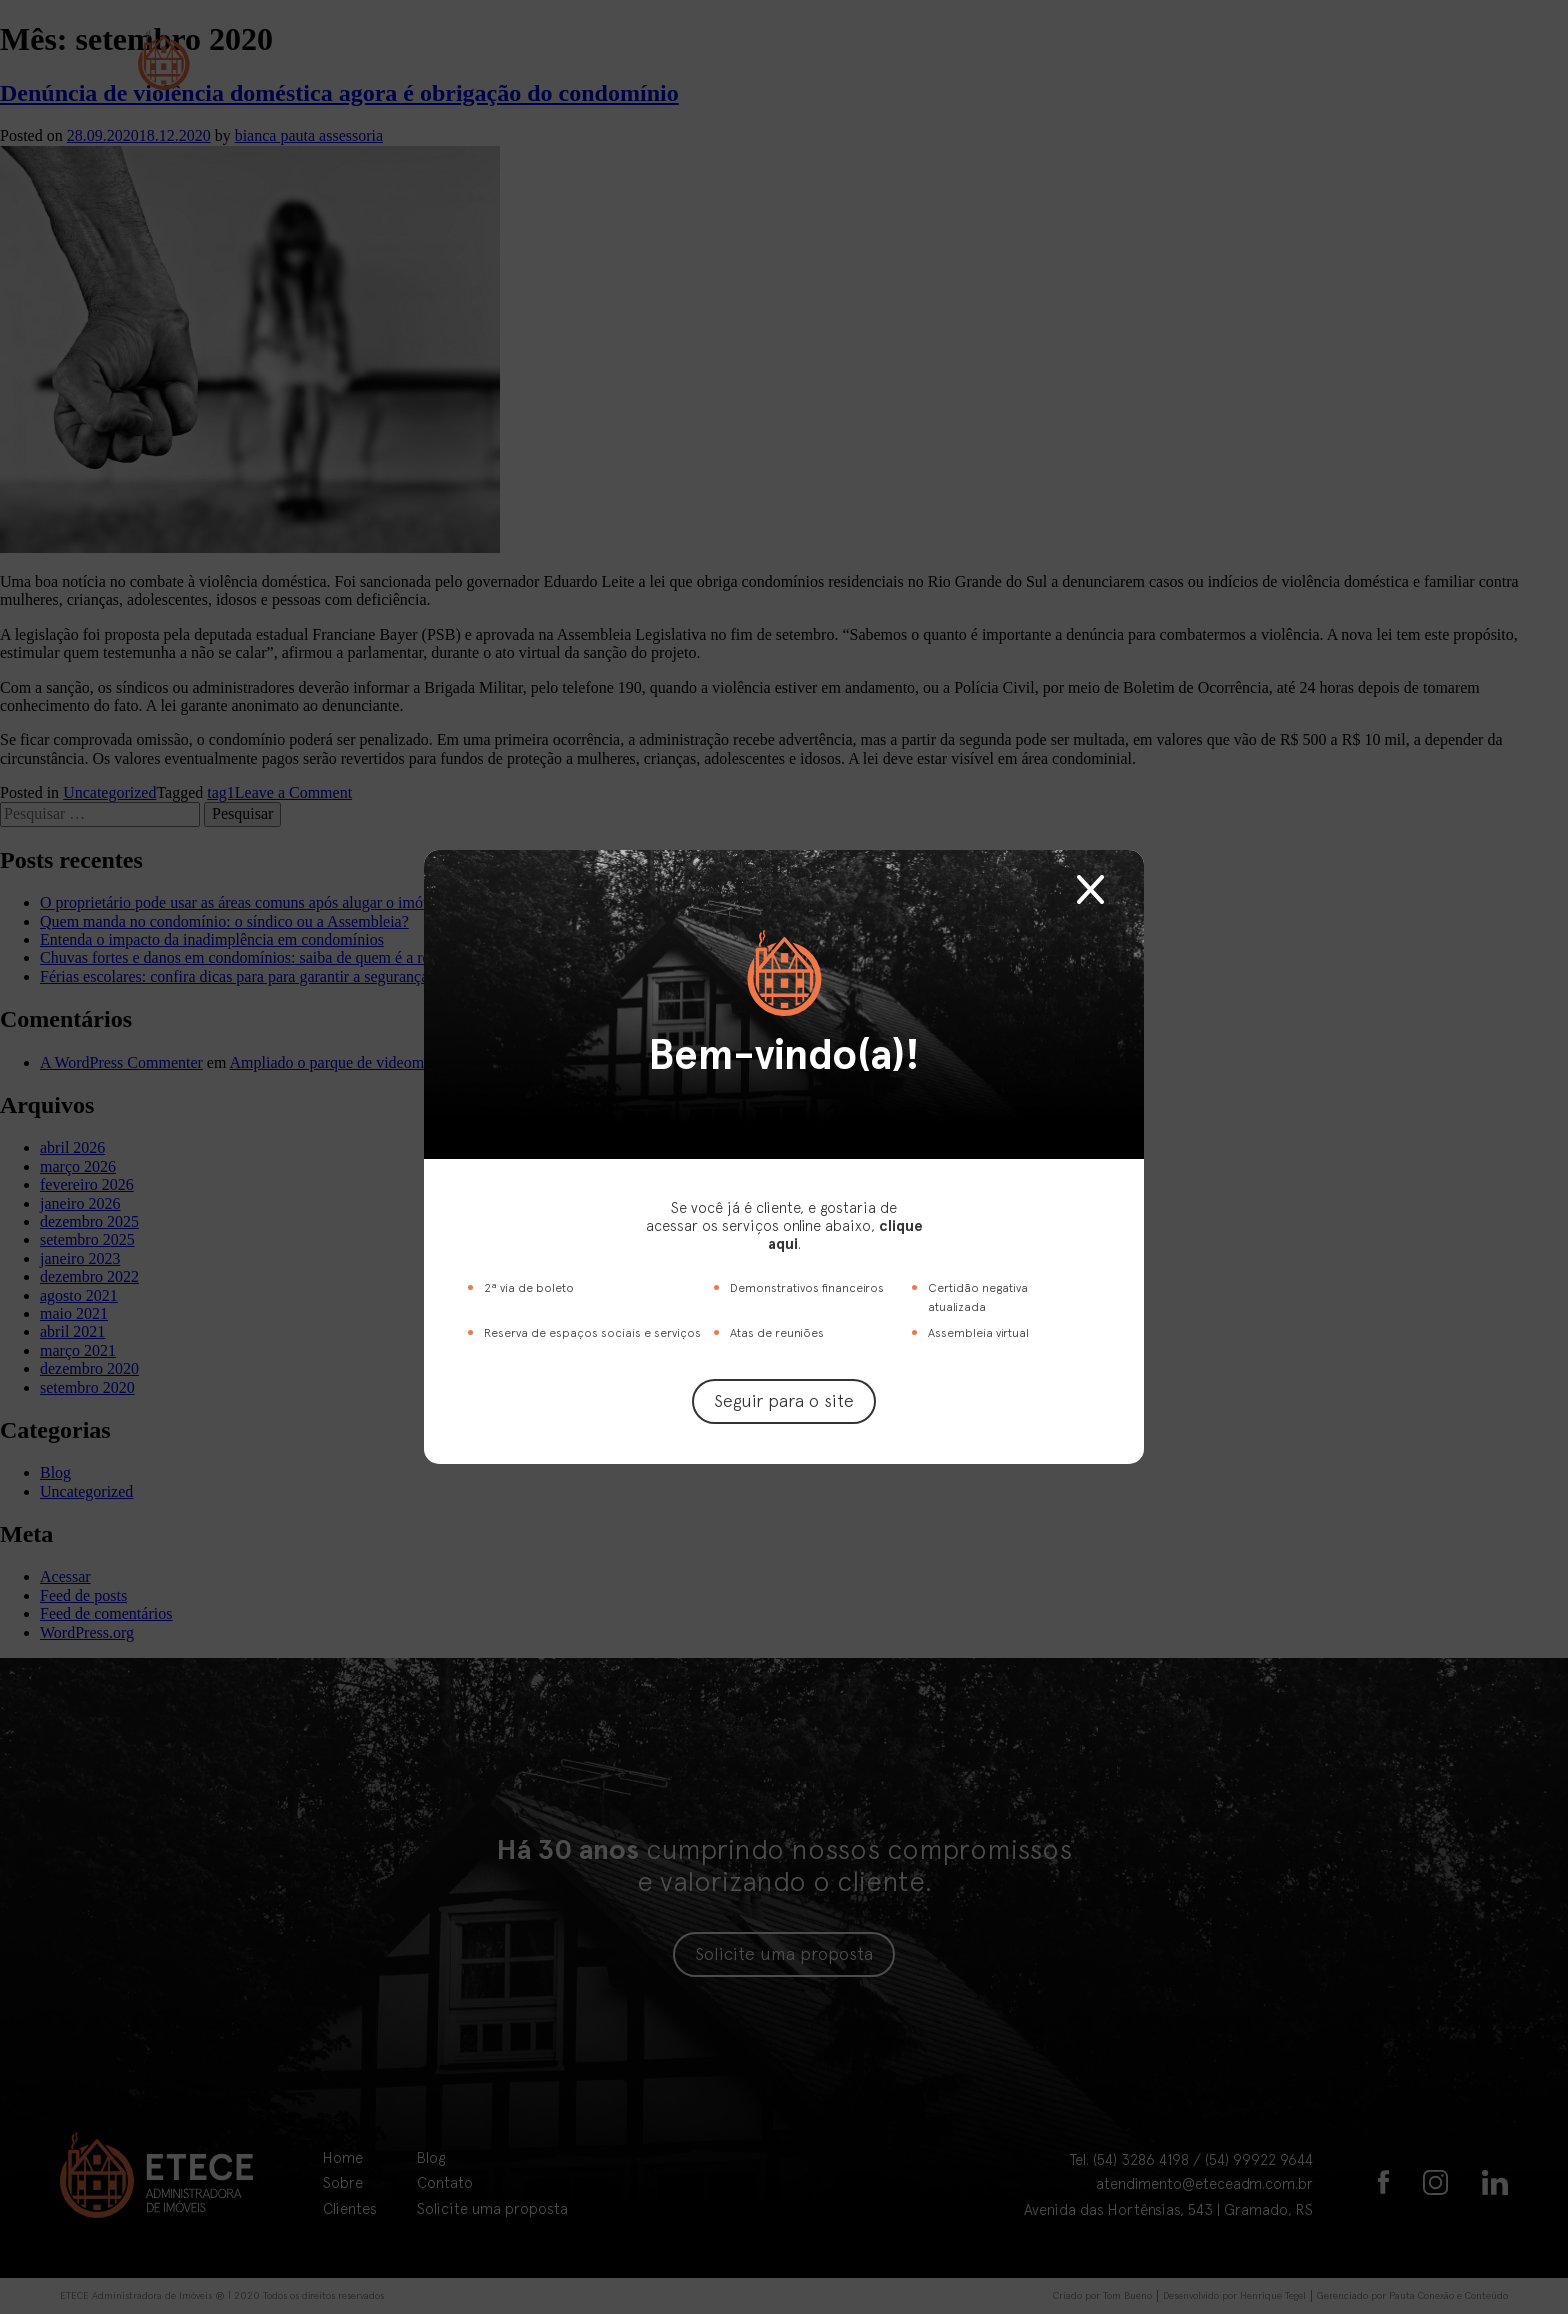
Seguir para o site (784, 1400)
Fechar (1090, 889)
